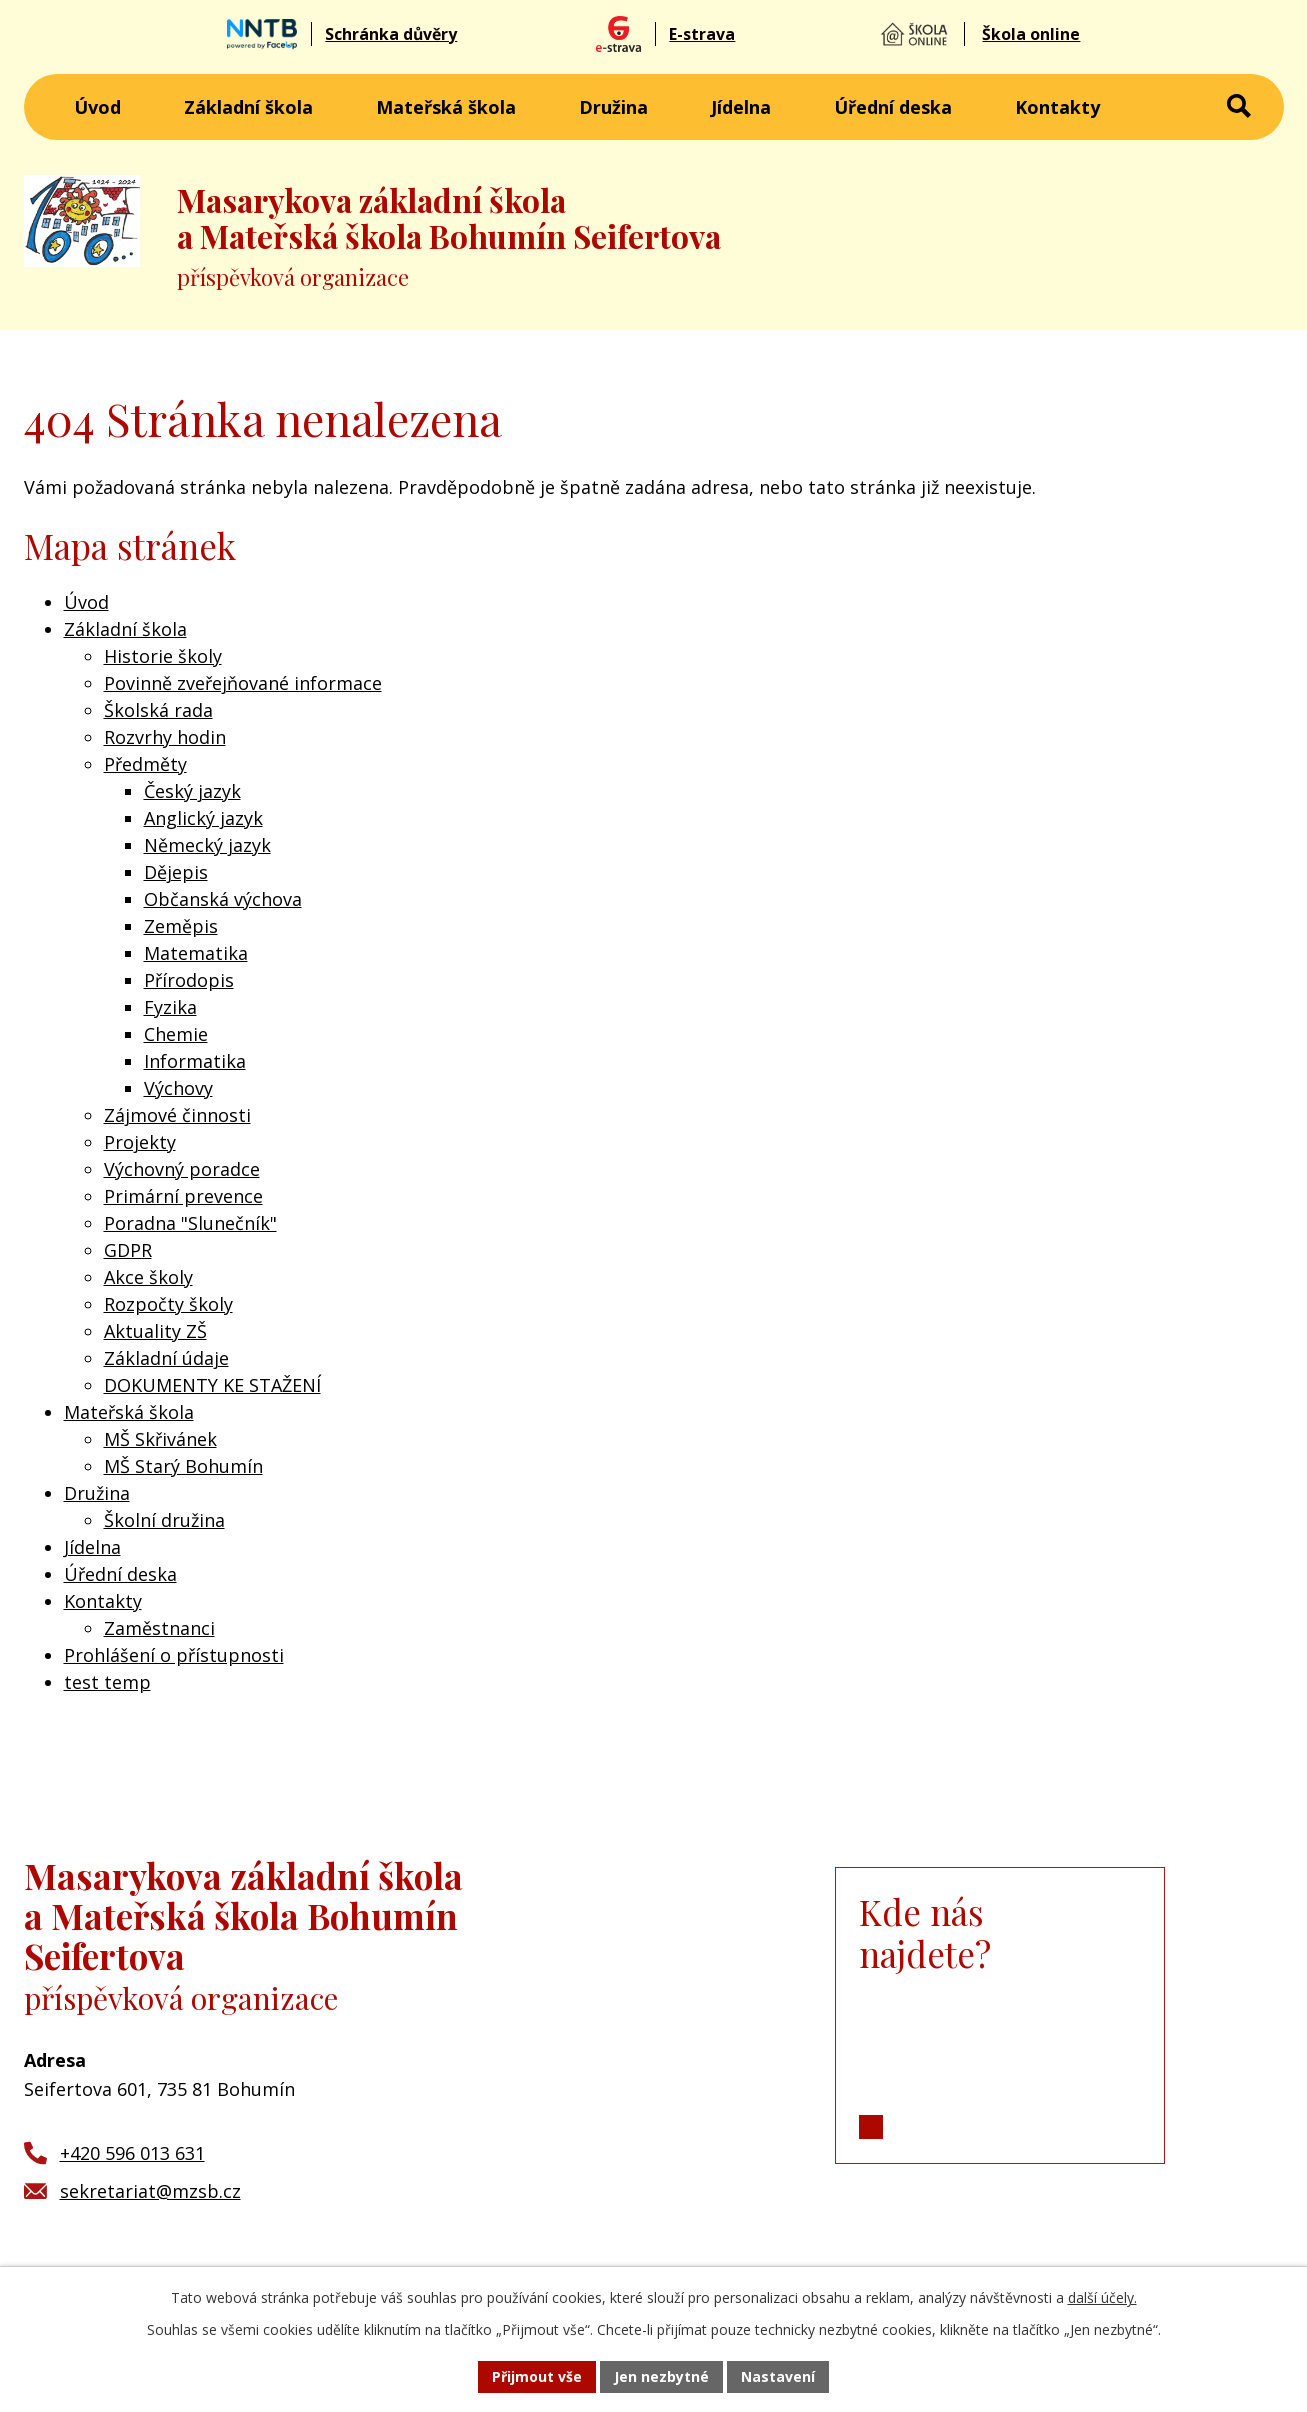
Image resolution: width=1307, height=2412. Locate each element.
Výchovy (178, 1088)
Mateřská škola (446, 107)
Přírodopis (189, 980)
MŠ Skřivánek (160, 1439)
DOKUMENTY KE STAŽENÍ (212, 1385)
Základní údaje (166, 1358)
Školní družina (164, 1520)
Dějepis (176, 872)
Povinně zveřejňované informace (243, 683)
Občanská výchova (223, 899)
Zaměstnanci (159, 1628)
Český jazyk (192, 791)
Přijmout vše (537, 2376)
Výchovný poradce (182, 1169)
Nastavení (778, 2376)
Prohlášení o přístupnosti (174, 1655)
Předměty (145, 764)
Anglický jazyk (203, 818)
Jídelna (741, 107)
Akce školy (148, 1277)
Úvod (97, 107)
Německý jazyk (207, 845)
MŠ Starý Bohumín (183, 1466)
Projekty (140, 1142)
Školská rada (158, 710)
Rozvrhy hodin (165, 737)
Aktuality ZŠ (155, 1331)
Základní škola (248, 107)
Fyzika (170, 1007)
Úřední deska (893, 107)
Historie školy (163, 656)
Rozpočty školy (168, 1304)
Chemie (176, 1034)
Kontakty (1057, 107)
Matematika (196, 953)
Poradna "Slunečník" (190, 1223)
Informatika (195, 1061)
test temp (107, 1682)
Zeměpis (181, 926)
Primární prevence (183, 1196)
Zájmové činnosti (177, 1115)
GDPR (128, 1250)
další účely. (1102, 2297)
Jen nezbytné (661, 2376)
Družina (613, 107)
